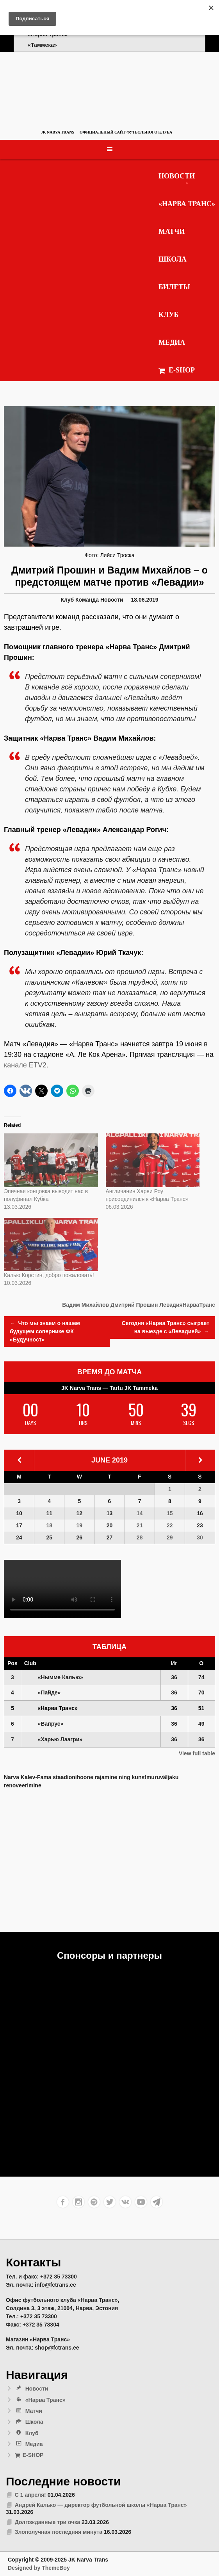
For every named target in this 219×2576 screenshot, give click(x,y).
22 (170, 1525)
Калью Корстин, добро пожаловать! (49, 1275)
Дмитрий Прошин (134, 1305)
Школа (172, 259)
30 (200, 1537)
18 (49, 1525)
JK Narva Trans (57, 132)
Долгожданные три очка (47, 2522)
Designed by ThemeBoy (39, 2568)
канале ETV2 (25, 1065)
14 (140, 1513)
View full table (197, 1753)
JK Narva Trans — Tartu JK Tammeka (109, 1388)
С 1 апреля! (30, 2495)
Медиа (171, 342)
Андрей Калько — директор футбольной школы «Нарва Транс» (101, 2505)
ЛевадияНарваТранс (187, 1305)
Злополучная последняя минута (58, 2532)
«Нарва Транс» (186, 204)
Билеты (174, 287)
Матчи (171, 231)
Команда (87, 600)
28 (140, 1537)
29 (170, 1537)
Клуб (168, 315)
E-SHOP (176, 370)
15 (170, 1513)
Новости (176, 176)
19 (80, 1525)
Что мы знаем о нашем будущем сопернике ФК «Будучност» (45, 1331)
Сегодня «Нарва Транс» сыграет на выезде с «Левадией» (165, 1328)
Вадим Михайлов (85, 1305)
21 (140, 1525)
